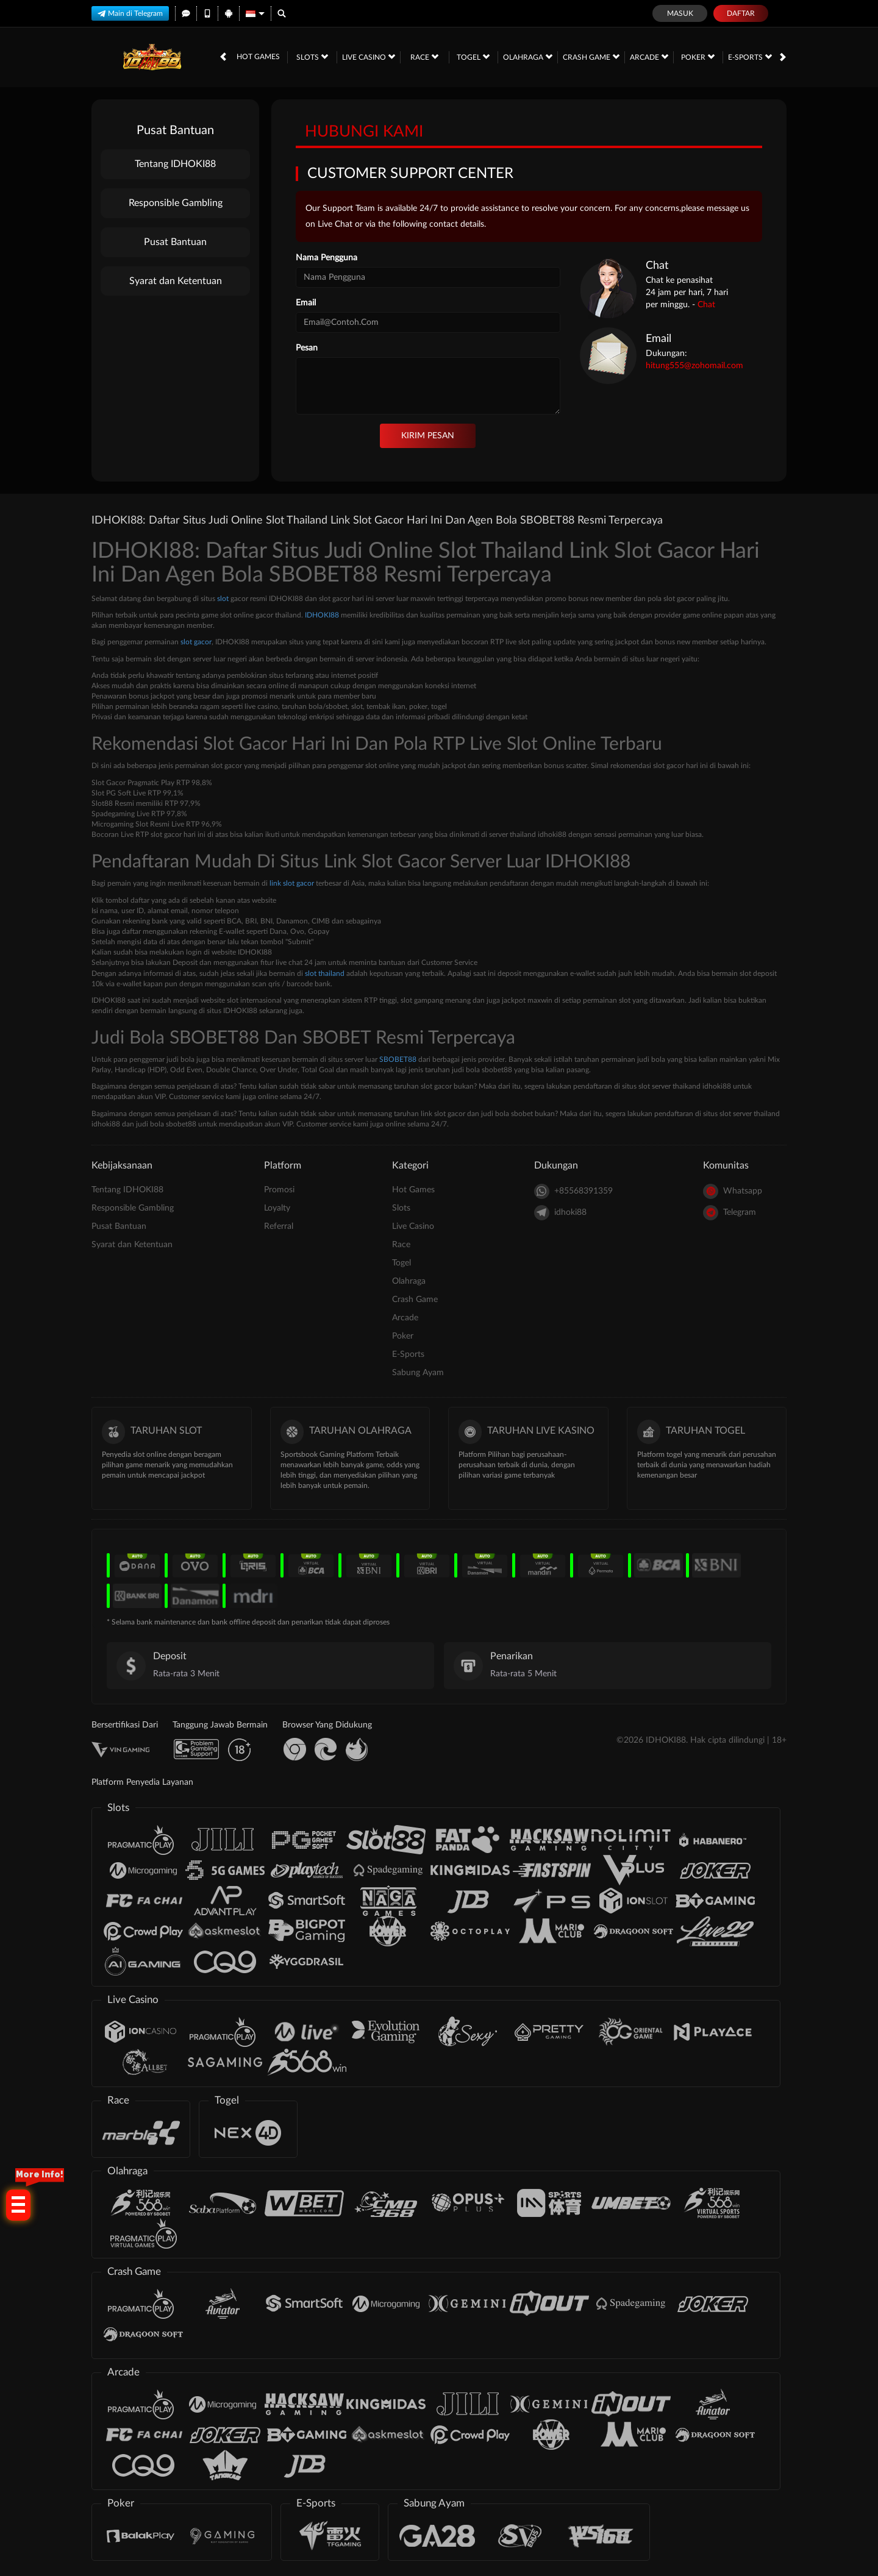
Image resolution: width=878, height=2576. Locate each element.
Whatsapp (732, 1191)
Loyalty (277, 1208)
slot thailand (324, 973)
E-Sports (750, 56)
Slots (312, 56)
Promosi (279, 1190)
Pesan (307, 348)
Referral (278, 1226)
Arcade (649, 56)
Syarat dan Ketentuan (175, 281)
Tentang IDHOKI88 (175, 164)
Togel (473, 56)
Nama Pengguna (326, 258)
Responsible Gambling (176, 203)
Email (306, 303)
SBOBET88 (397, 1059)
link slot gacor (291, 883)
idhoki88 (560, 1212)
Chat (706, 305)
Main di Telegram (130, 13)
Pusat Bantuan (175, 242)
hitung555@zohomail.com (694, 365)
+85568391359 (573, 1191)
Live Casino (368, 56)
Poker (698, 56)
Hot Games (258, 56)
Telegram (729, 1212)
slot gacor (196, 642)
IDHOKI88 (322, 615)
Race (424, 56)
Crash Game (591, 56)
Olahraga (527, 56)
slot (223, 598)
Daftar (741, 13)
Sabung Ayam (418, 1372)
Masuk (680, 13)
